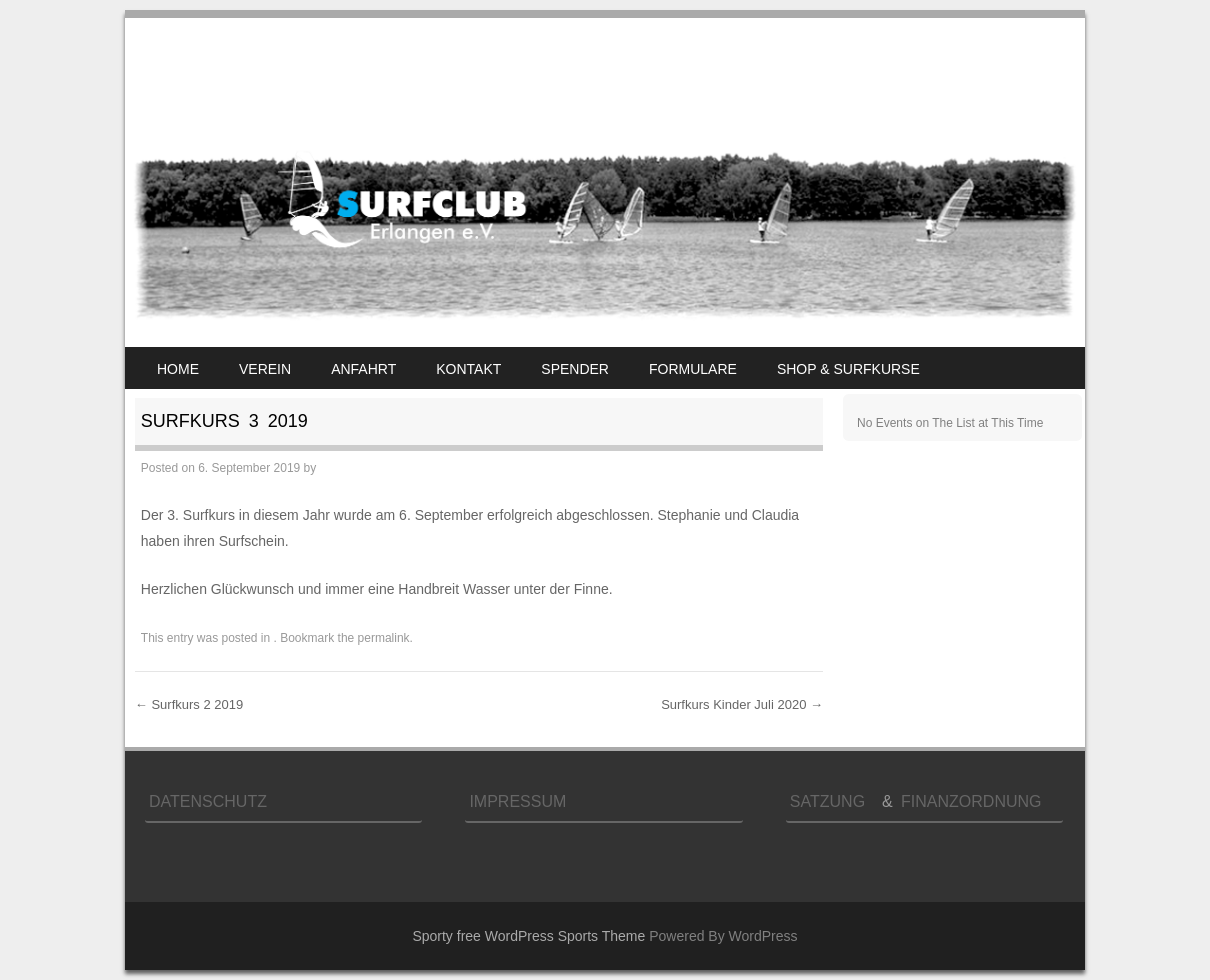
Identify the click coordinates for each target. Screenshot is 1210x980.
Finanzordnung (971, 801)
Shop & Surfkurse (848, 369)
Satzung (832, 801)
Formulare (693, 369)
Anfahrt (363, 369)
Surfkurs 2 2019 (189, 704)
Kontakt (468, 369)
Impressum (517, 801)
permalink (384, 638)
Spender (575, 369)
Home (178, 369)
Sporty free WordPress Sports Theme (528, 936)
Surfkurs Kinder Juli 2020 (742, 704)
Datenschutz (208, 801)
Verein (265, 369)
